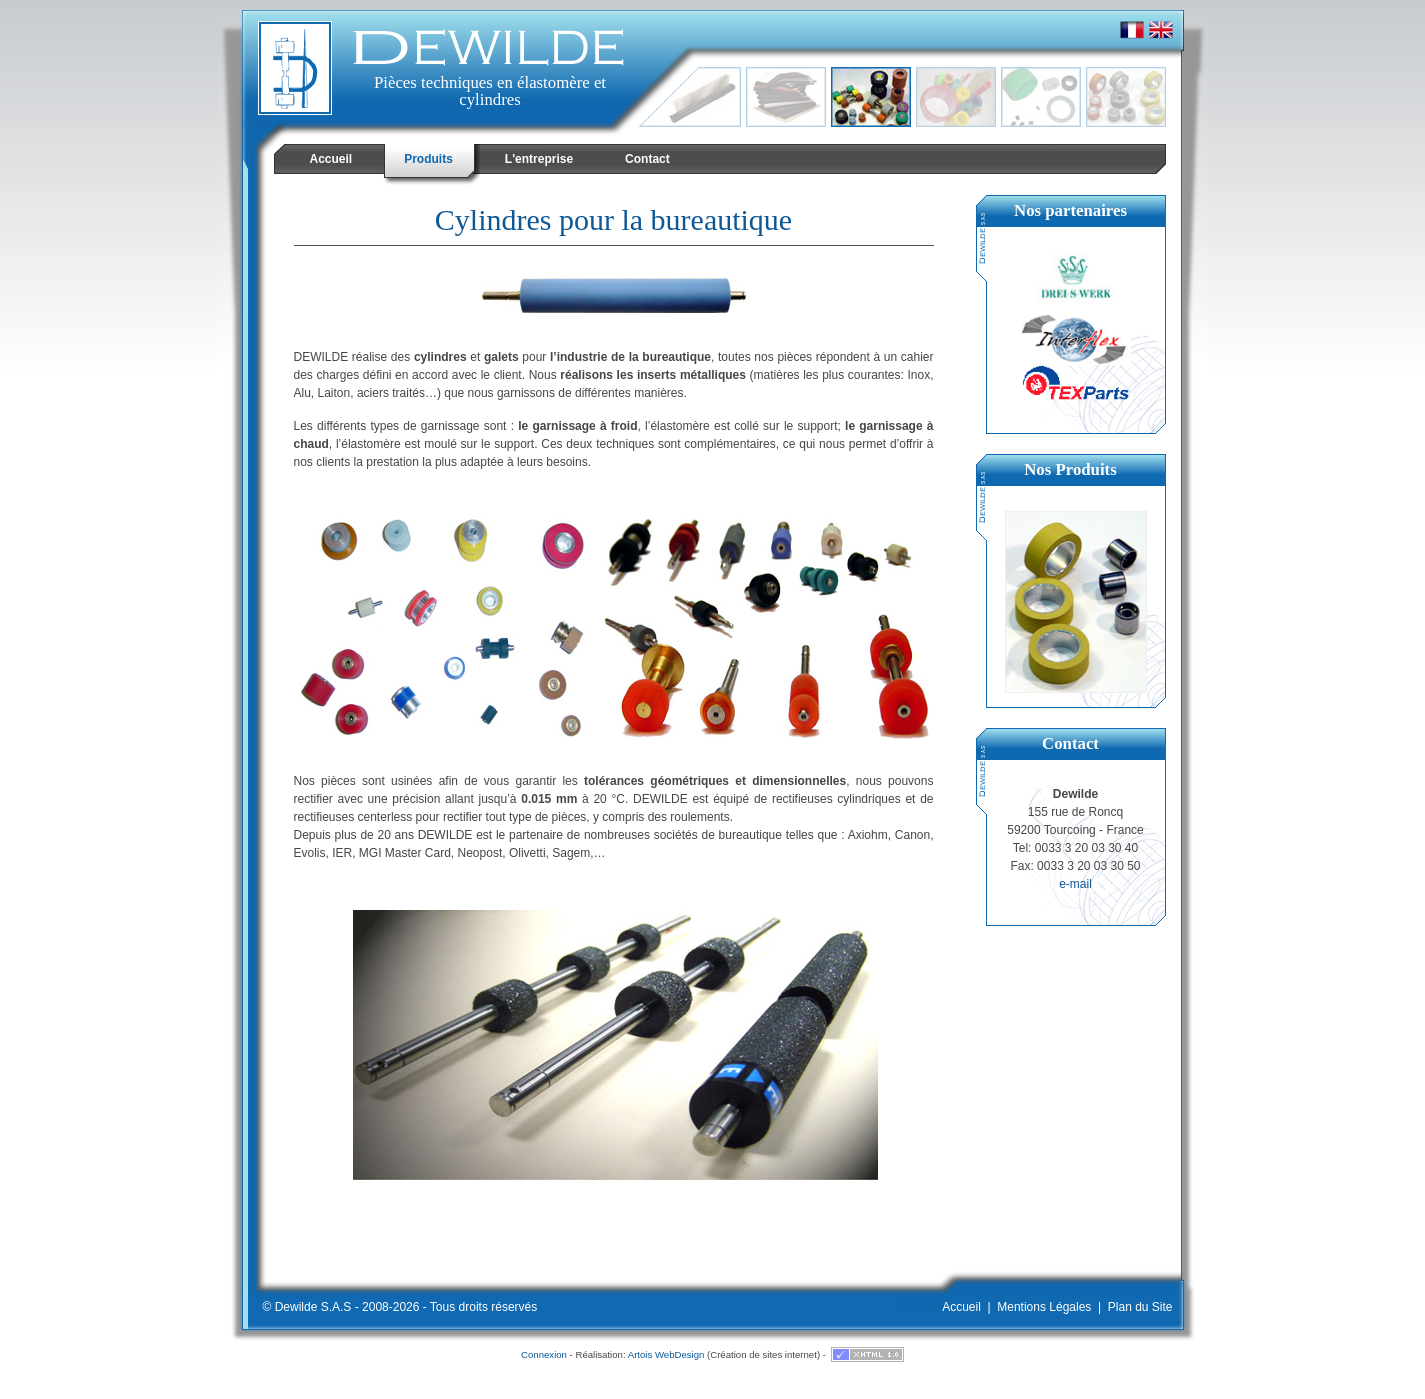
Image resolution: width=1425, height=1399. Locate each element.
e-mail (1075, 884)
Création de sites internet (763, 1354)
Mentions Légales (1044, 1307)
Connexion (544, 1354)
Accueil (961, 1307)
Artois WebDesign (666, 1354)
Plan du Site (1140, 1307)
